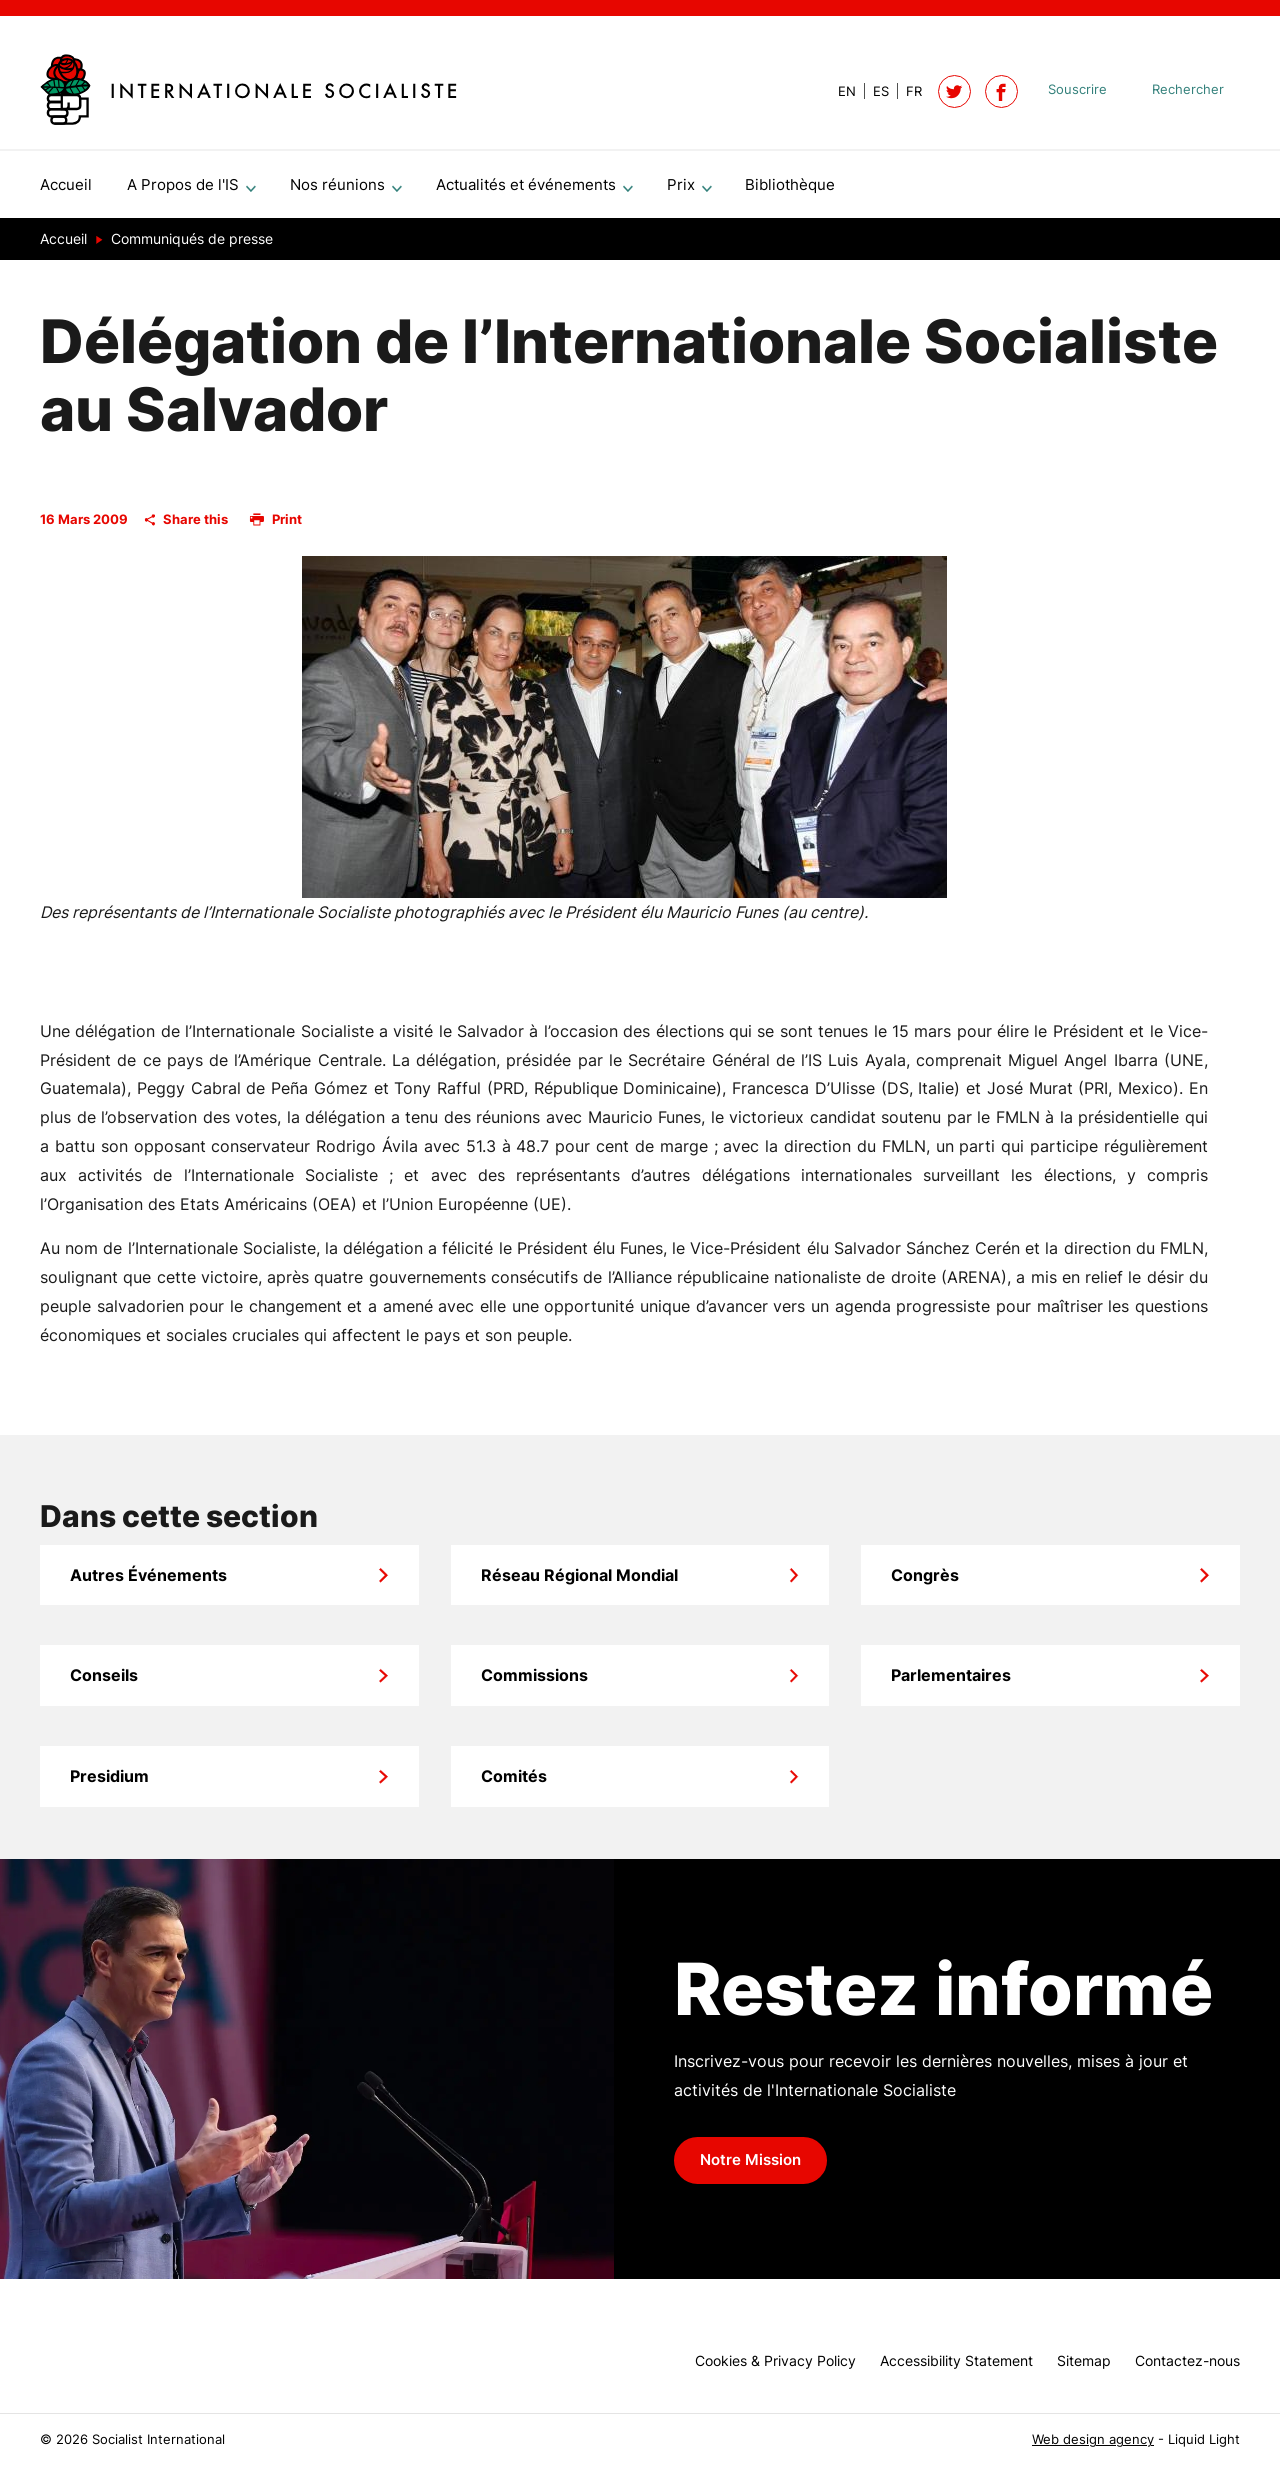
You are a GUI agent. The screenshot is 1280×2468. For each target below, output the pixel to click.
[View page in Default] (839, 91)
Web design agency (1093, 2439)
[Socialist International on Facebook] (1001, 91)
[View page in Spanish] (872, 91)
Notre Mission (750, 2168)
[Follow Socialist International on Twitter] (954, 91)
